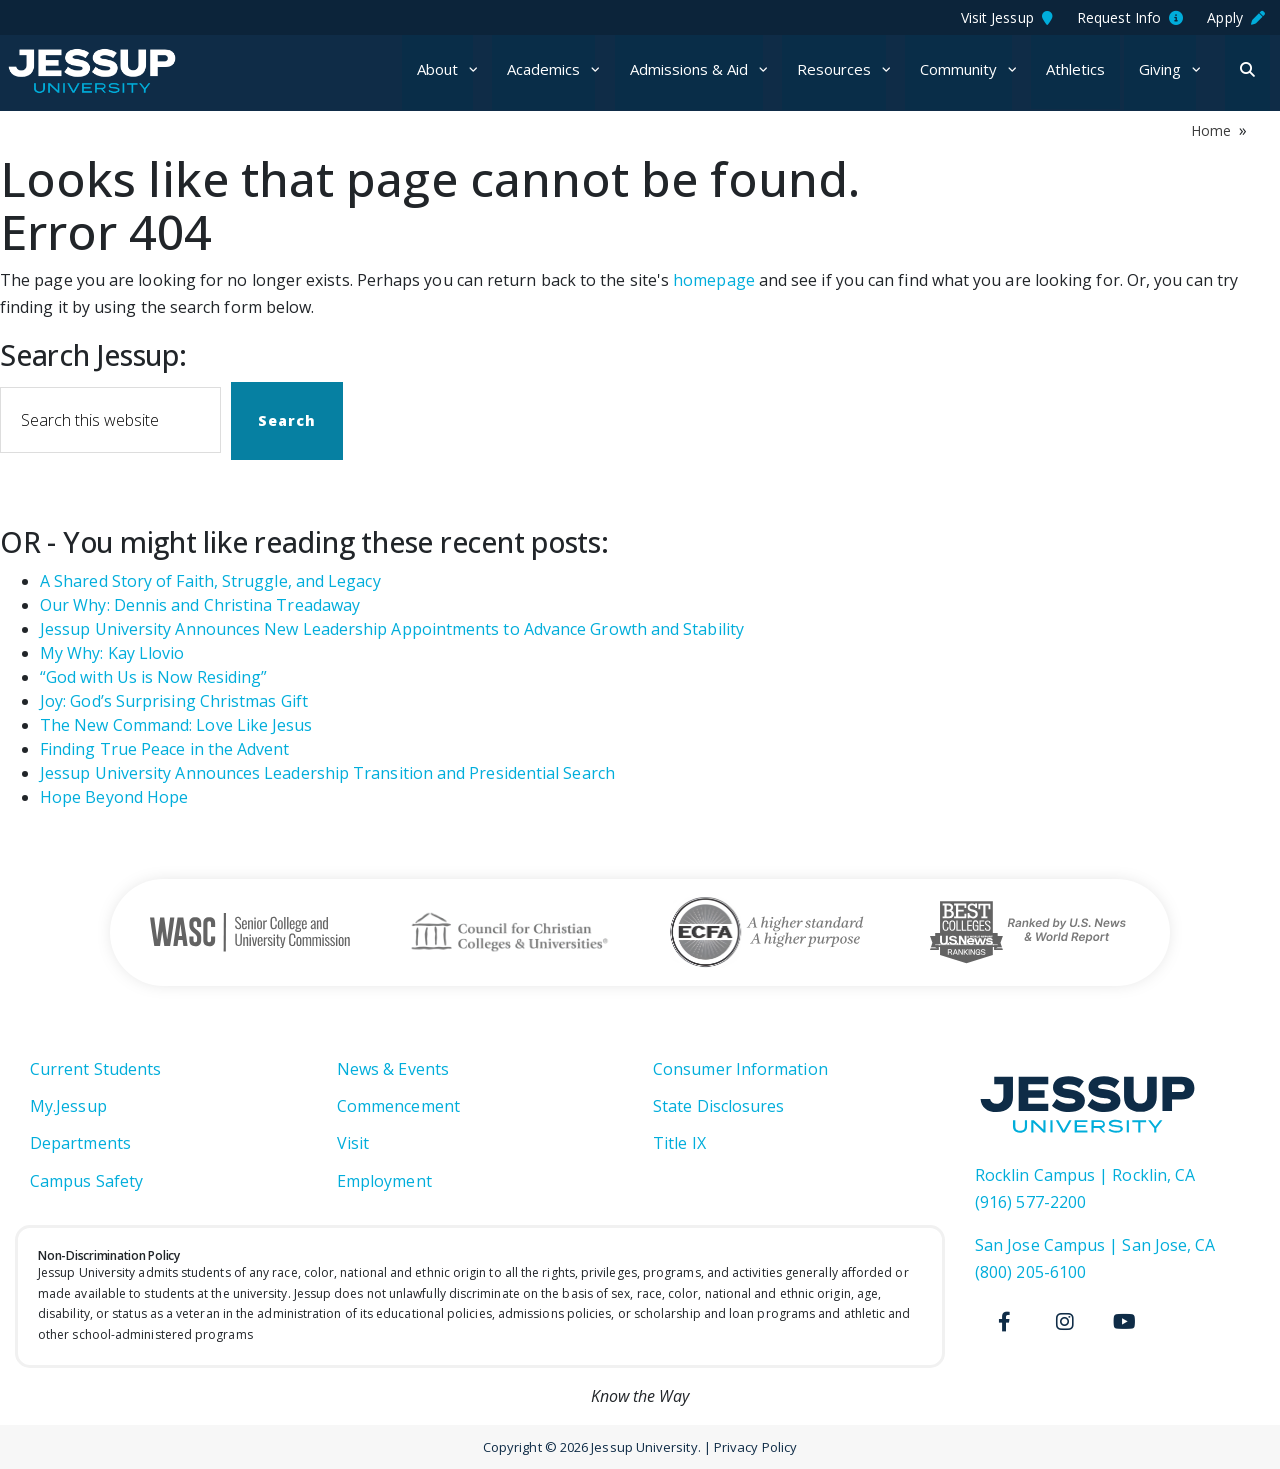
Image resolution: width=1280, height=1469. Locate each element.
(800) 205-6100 (1030, 1272)
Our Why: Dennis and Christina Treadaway (200, 605)
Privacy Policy (755, 1447)
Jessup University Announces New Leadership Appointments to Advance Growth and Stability (392, 629)
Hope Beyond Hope (114, 797)
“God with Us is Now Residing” (153, 677)
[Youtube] (1125, 1322)
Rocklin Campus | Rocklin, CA (1085, 1175)
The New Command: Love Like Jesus (176, 725)
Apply (1236, 17)
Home (1211, 130)
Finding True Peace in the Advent (165, 749)
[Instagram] (1065, 1322)
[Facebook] (1005, 1322)
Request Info (1130, 17)
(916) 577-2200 (1030, 1202)
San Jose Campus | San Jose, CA (1095, 1245)
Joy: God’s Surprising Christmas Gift (174, 701)
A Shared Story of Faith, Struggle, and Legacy (210, 581)
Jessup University (122, 71)
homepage (714, 280)
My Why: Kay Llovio (112, 653)
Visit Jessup (1007, 17)
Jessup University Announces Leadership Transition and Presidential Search (327, 773)
